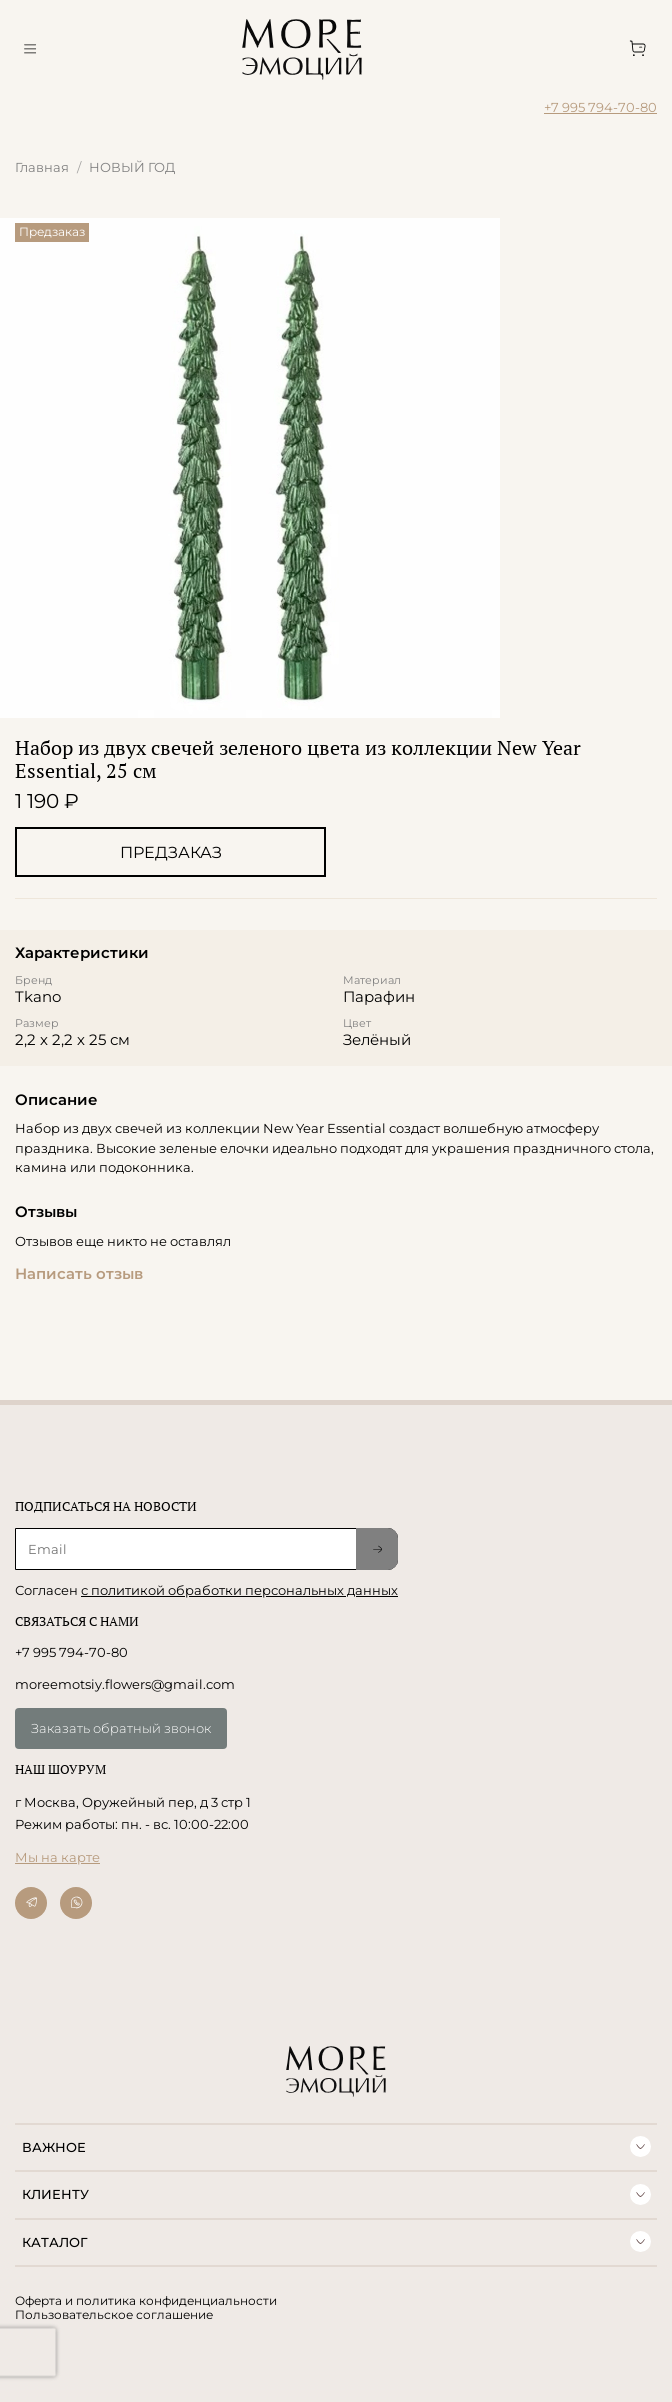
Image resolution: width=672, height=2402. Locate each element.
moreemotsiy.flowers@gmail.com (125, 1684)
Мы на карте (57, 1857)
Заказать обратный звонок (121, 1728)
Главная (42, 167)
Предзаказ (171, 852)
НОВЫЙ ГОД (132, 167)
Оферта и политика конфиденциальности (146, 2301)
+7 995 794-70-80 (600, 107)
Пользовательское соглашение (114, 2315)
